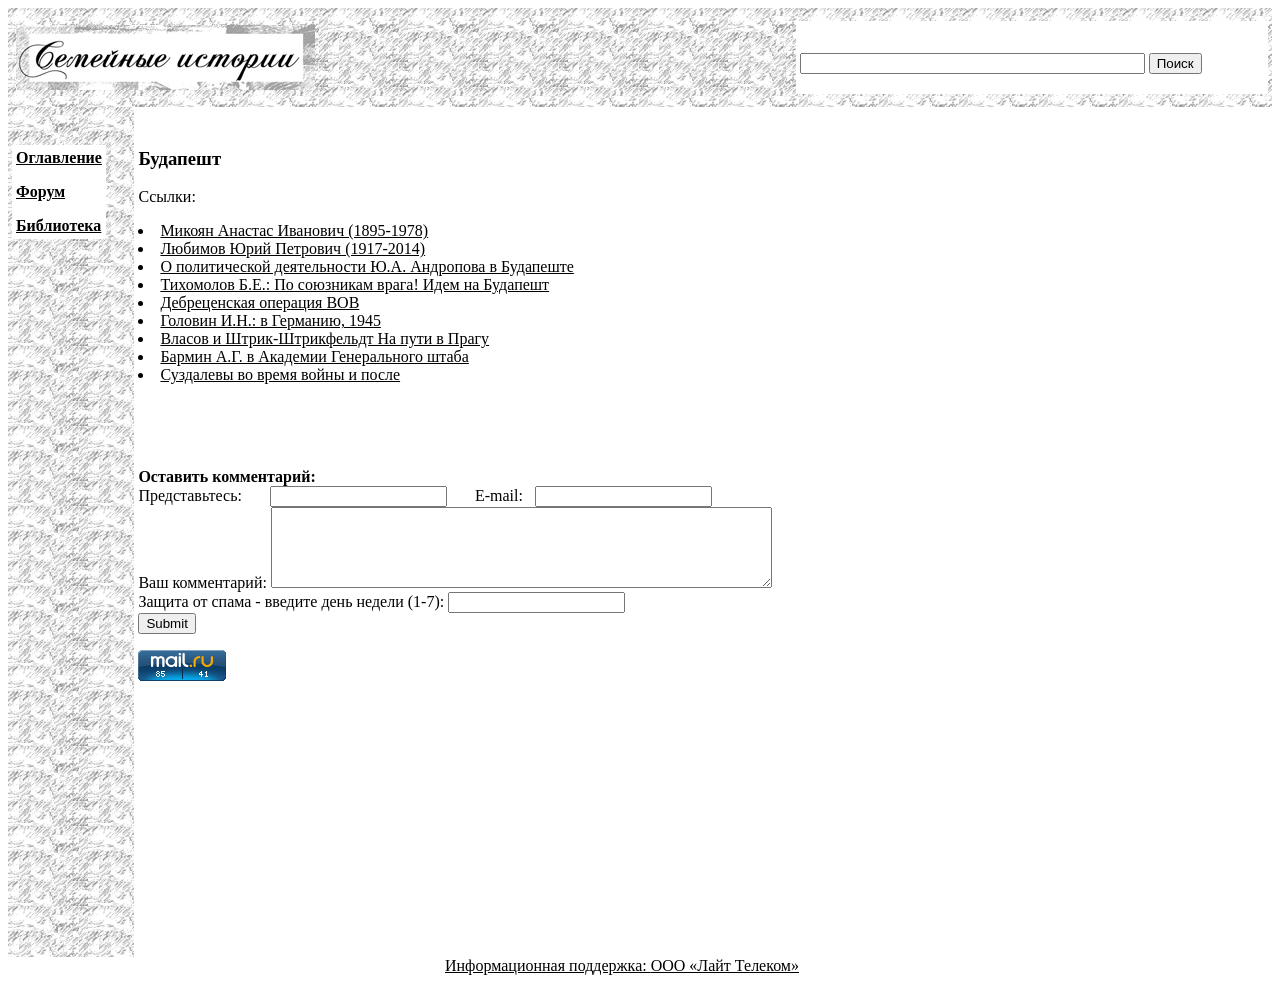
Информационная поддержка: (548, 980)
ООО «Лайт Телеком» (725, 980)
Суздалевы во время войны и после (280, 374)
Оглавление (59, 157)
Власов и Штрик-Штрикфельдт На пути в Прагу (324, 338)
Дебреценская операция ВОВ (259, 302)
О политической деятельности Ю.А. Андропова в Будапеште (366, 266)
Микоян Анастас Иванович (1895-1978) (294, 230)
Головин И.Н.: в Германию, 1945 (270, 320)
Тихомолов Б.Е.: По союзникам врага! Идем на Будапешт (354, 284)
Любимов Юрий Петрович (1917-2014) (292, 248)
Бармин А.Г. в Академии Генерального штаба (314, 356)
